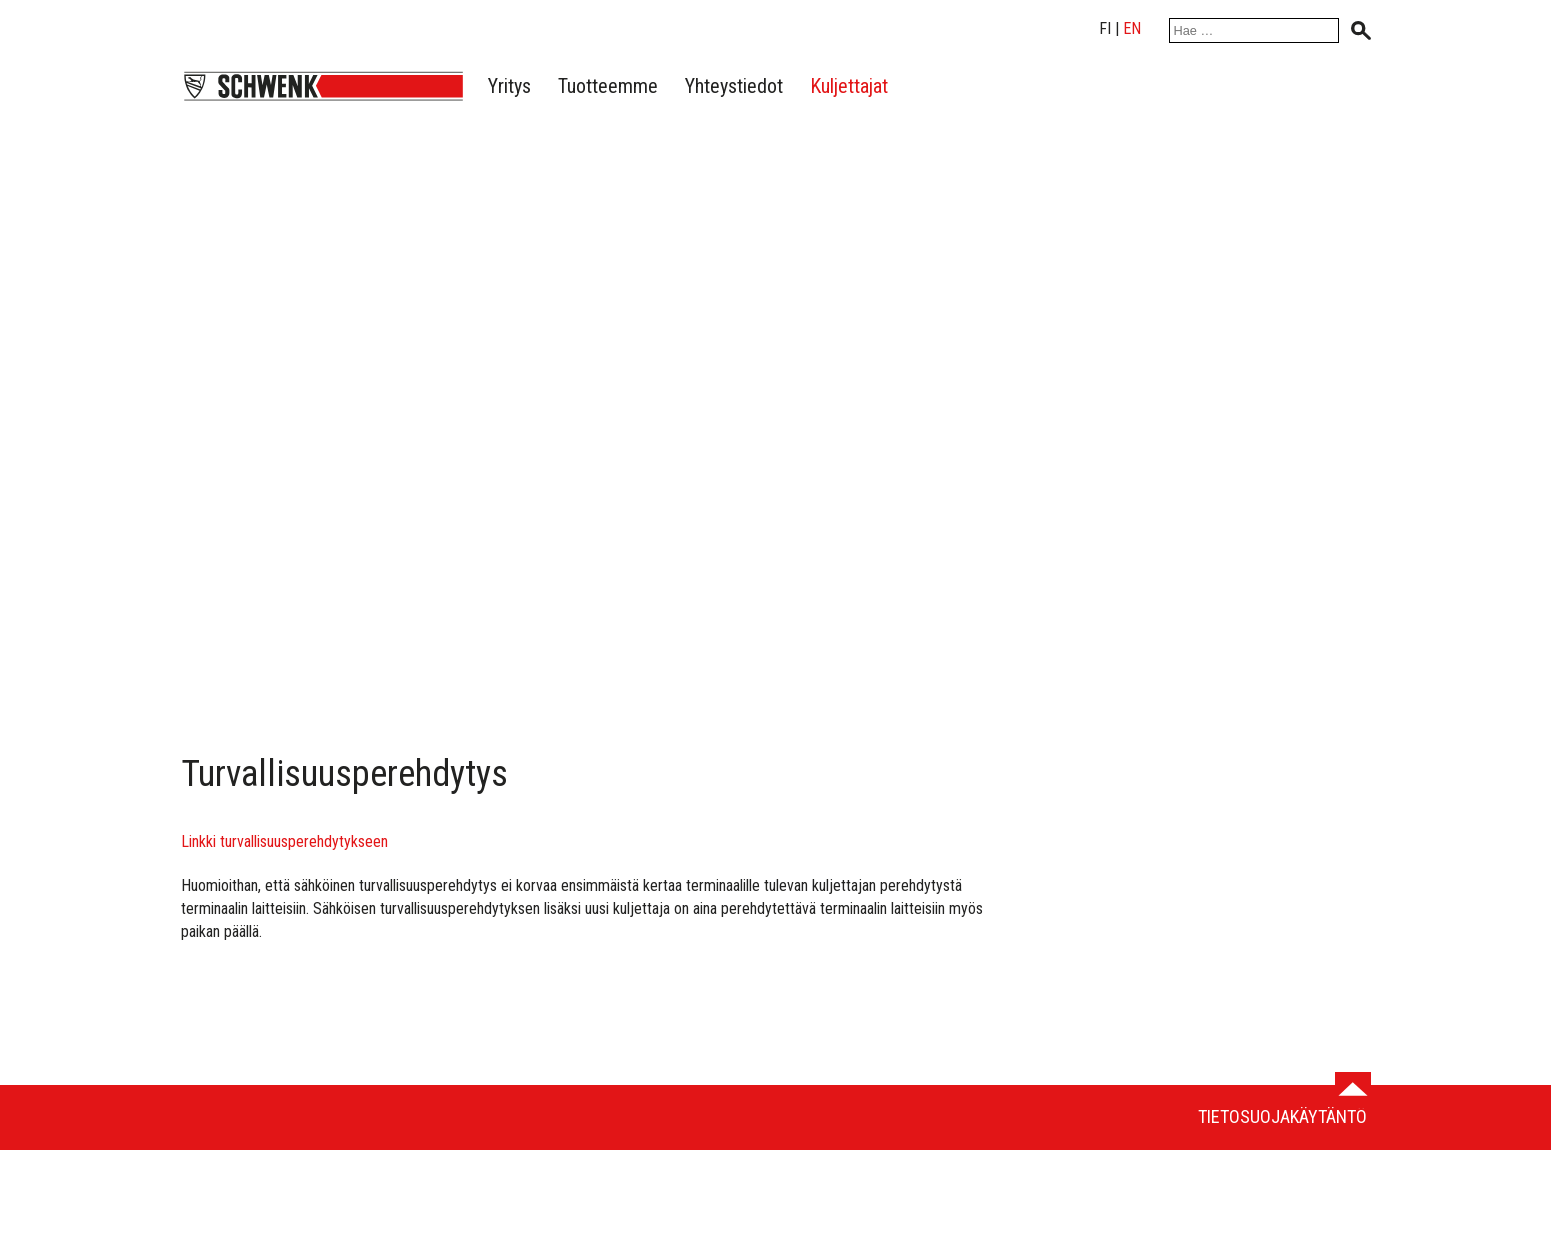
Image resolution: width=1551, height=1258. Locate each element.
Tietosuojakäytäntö (1282, 1116)
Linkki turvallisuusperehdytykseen (284, 841)
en (1132, 28)
